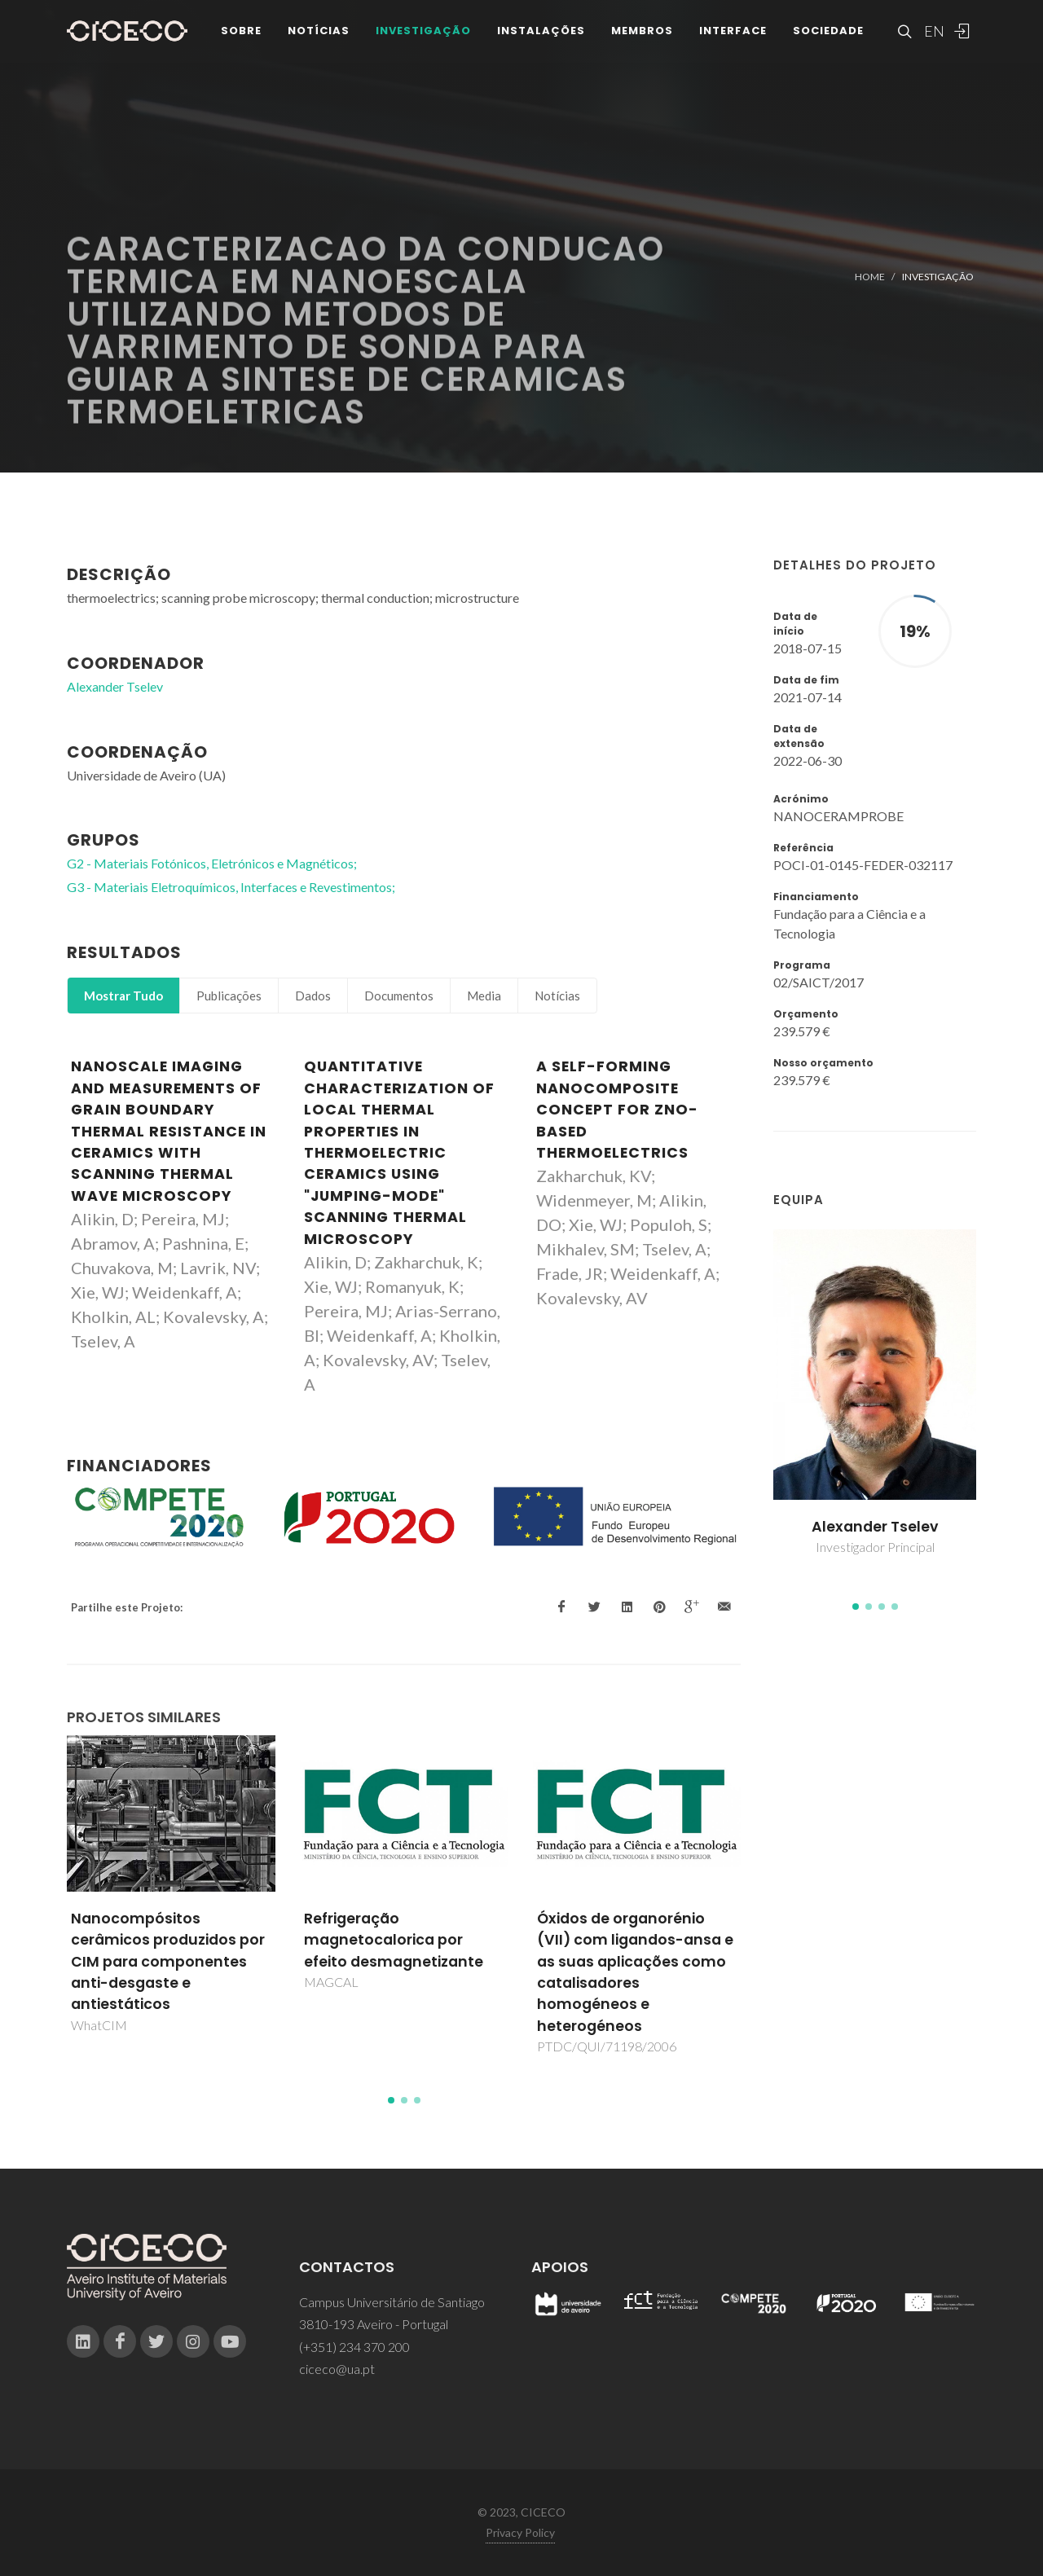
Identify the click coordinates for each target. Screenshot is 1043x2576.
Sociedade (828, 32)
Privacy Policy (520, 2532)
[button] (855, 1606)
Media (484, 995)
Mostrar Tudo (123, 995)
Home (870, 276)
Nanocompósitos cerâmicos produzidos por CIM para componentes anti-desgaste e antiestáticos (168, 1962)
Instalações (541, 32)
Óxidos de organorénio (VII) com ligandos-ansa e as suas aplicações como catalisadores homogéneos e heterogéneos (635, 1972)
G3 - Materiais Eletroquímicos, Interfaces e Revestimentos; (231, 887)
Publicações (229, 995)
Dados (313, 995)
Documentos (398, 995)
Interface (733, 32)
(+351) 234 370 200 (354, 2346)
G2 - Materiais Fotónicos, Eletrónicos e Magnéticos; (212, 863)
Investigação (423, 32)
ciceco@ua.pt (337, 2368)
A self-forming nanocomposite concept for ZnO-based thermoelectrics (617, 1110)
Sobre (241, 32)
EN (932, 32)
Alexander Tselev (875, 1526)
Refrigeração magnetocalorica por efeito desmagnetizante (393, 1940)
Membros (642, 32)
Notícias (319, 32)
